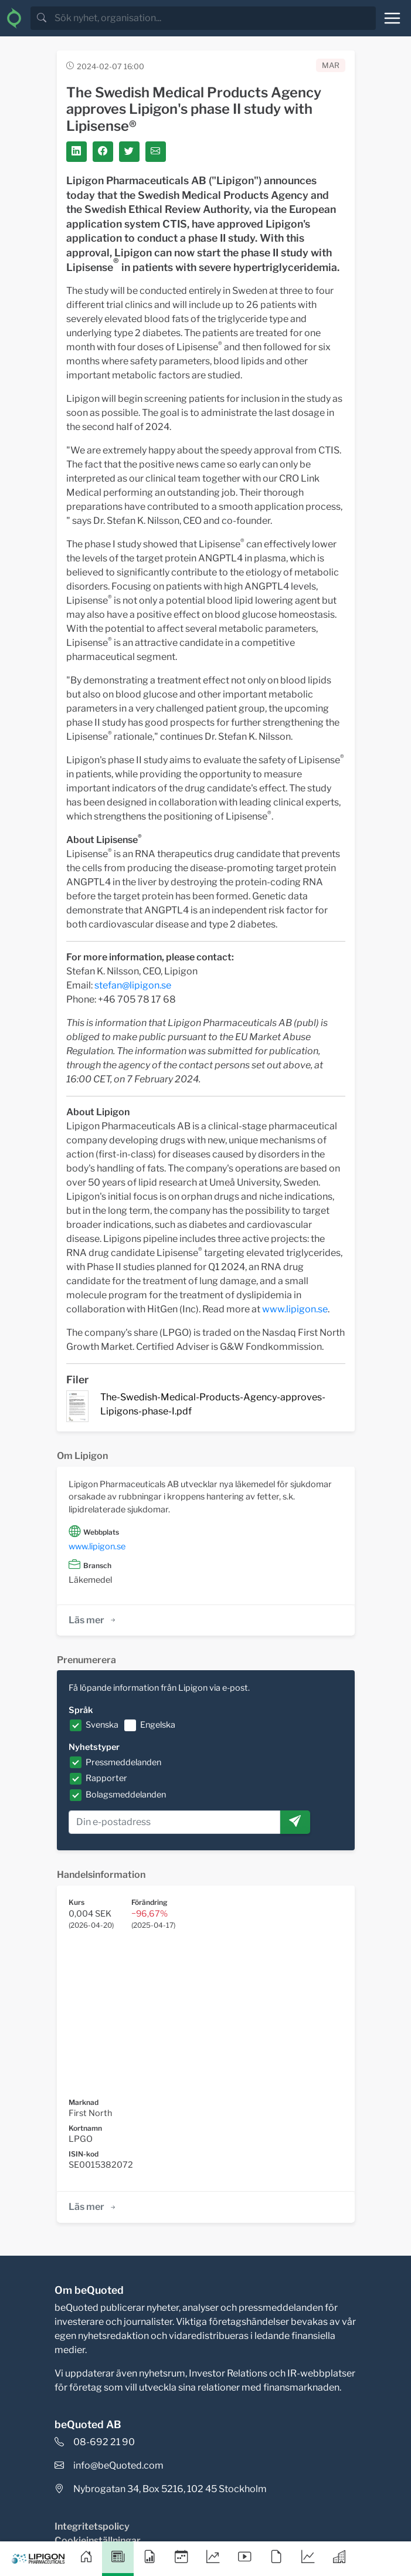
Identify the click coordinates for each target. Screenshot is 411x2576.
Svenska (102, 1724)
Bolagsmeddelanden (126, 1794)
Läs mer (93, 1620)
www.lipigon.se (295, 1309)
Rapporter (106, 1778)
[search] (214, 18)
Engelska (157, 1724)
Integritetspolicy (92, 2526)
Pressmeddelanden (123, 1762)
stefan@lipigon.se (132, 985)
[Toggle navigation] (392, 18)
